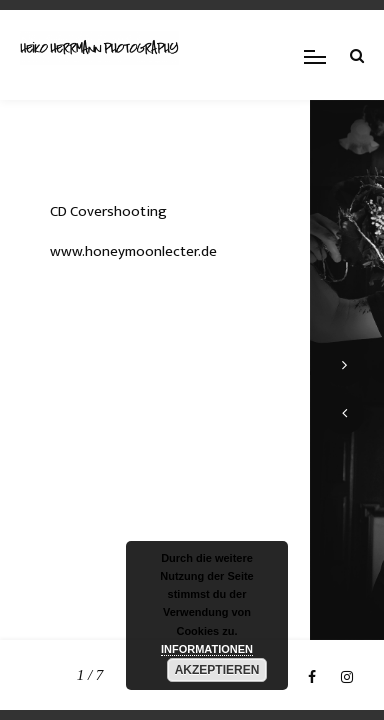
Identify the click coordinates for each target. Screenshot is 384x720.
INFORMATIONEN (207, 649)
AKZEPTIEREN (217, 670)
